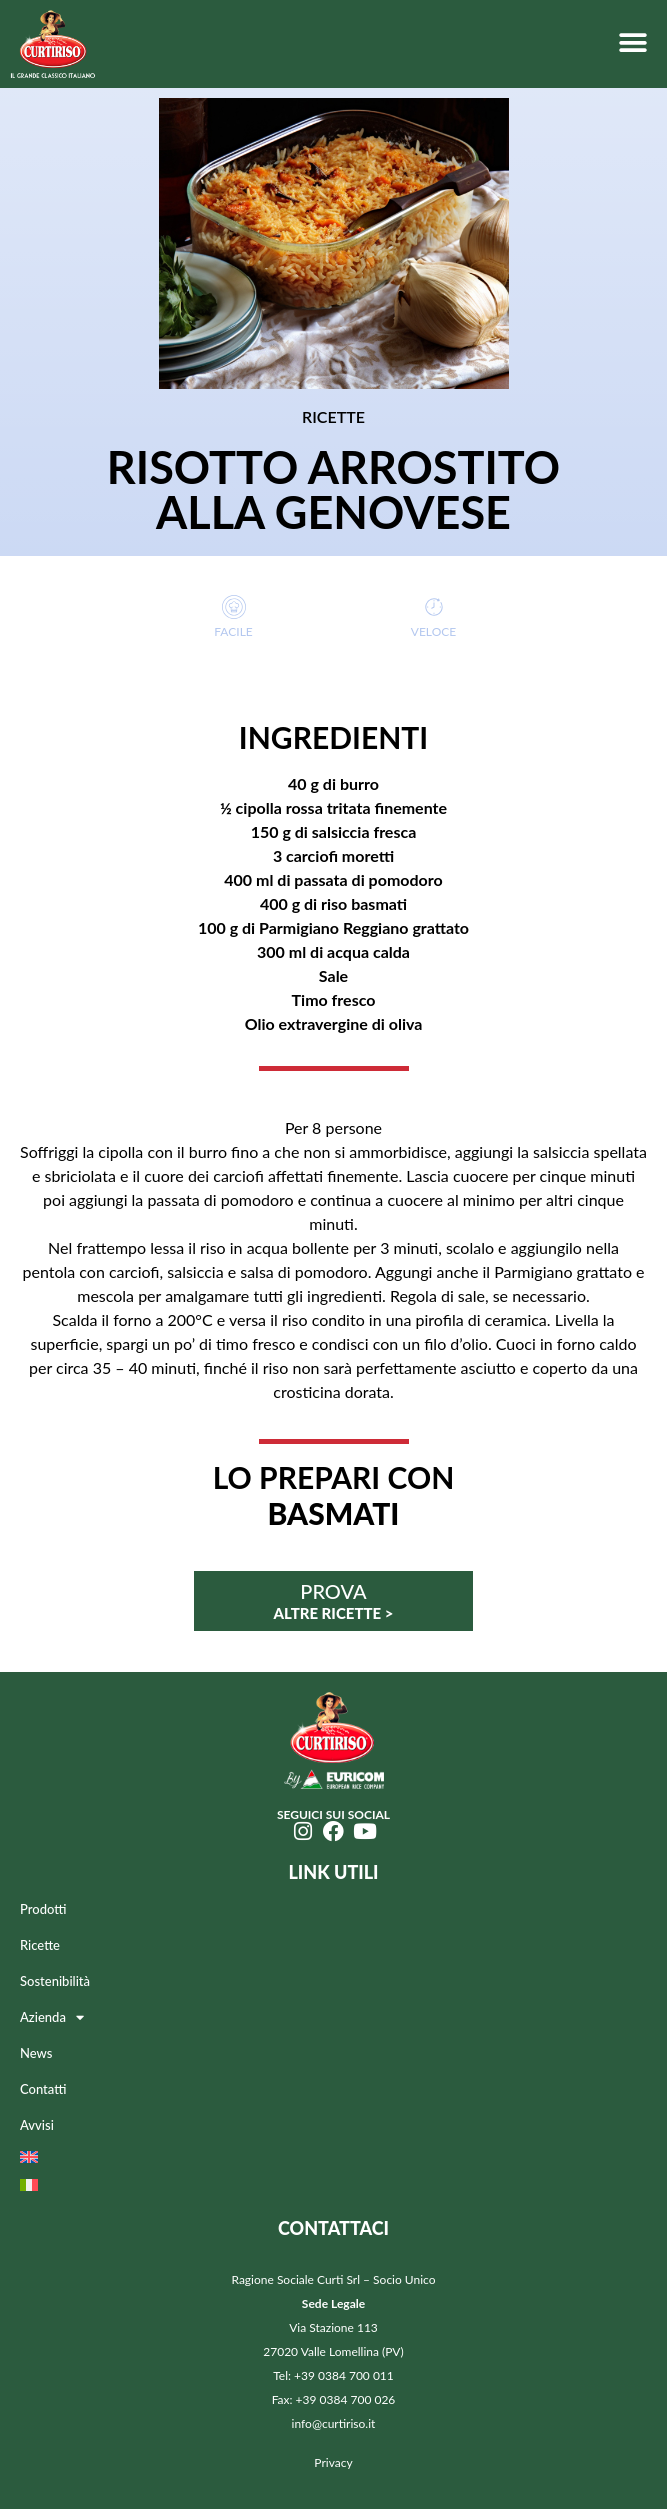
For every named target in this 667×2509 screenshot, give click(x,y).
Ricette (40, 1945)
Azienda (52, 2017)
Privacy (333, 2462)
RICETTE (333, 416)
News (36, 2053)
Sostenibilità (55, 1981)
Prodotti (43, 1909)
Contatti (43, 2089)
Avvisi (37, 2125)
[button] (632, 42)
